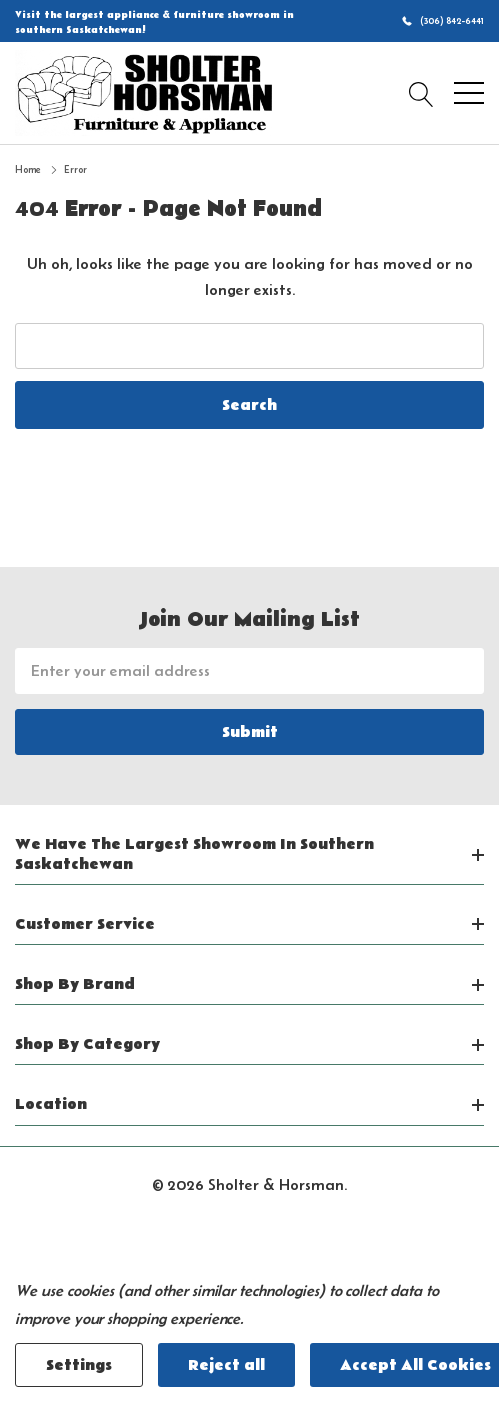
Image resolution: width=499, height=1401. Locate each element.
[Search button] (421, 93)
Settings (79, 1365)
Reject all (226, 1365)
